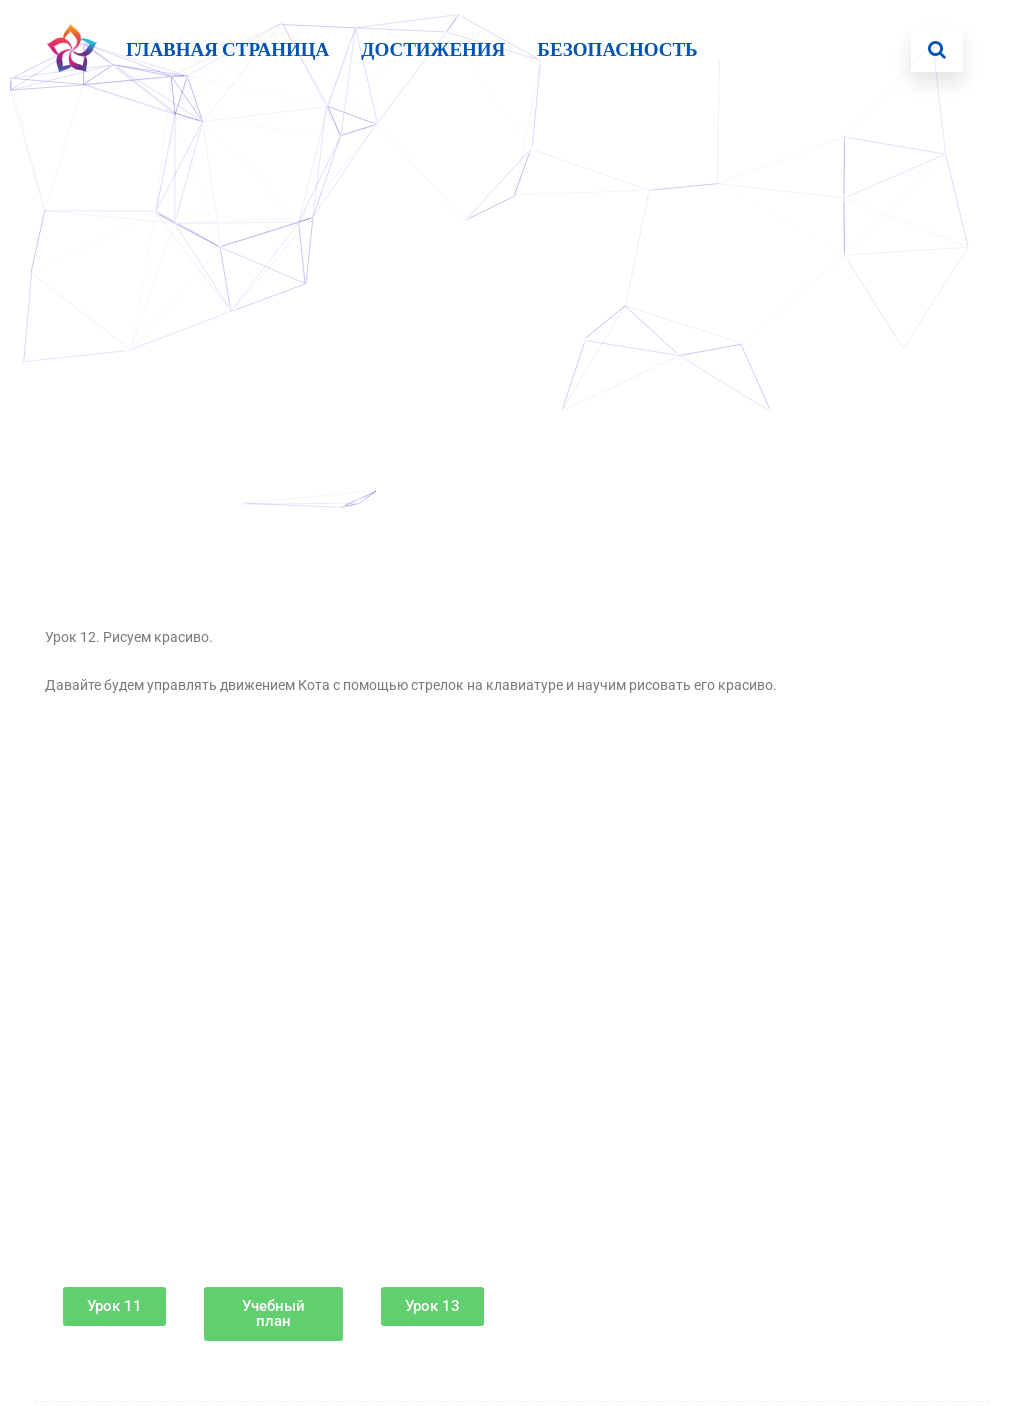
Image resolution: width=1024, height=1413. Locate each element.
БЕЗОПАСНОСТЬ (617, 49)
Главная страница (227, 49)
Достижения (433, 49)
